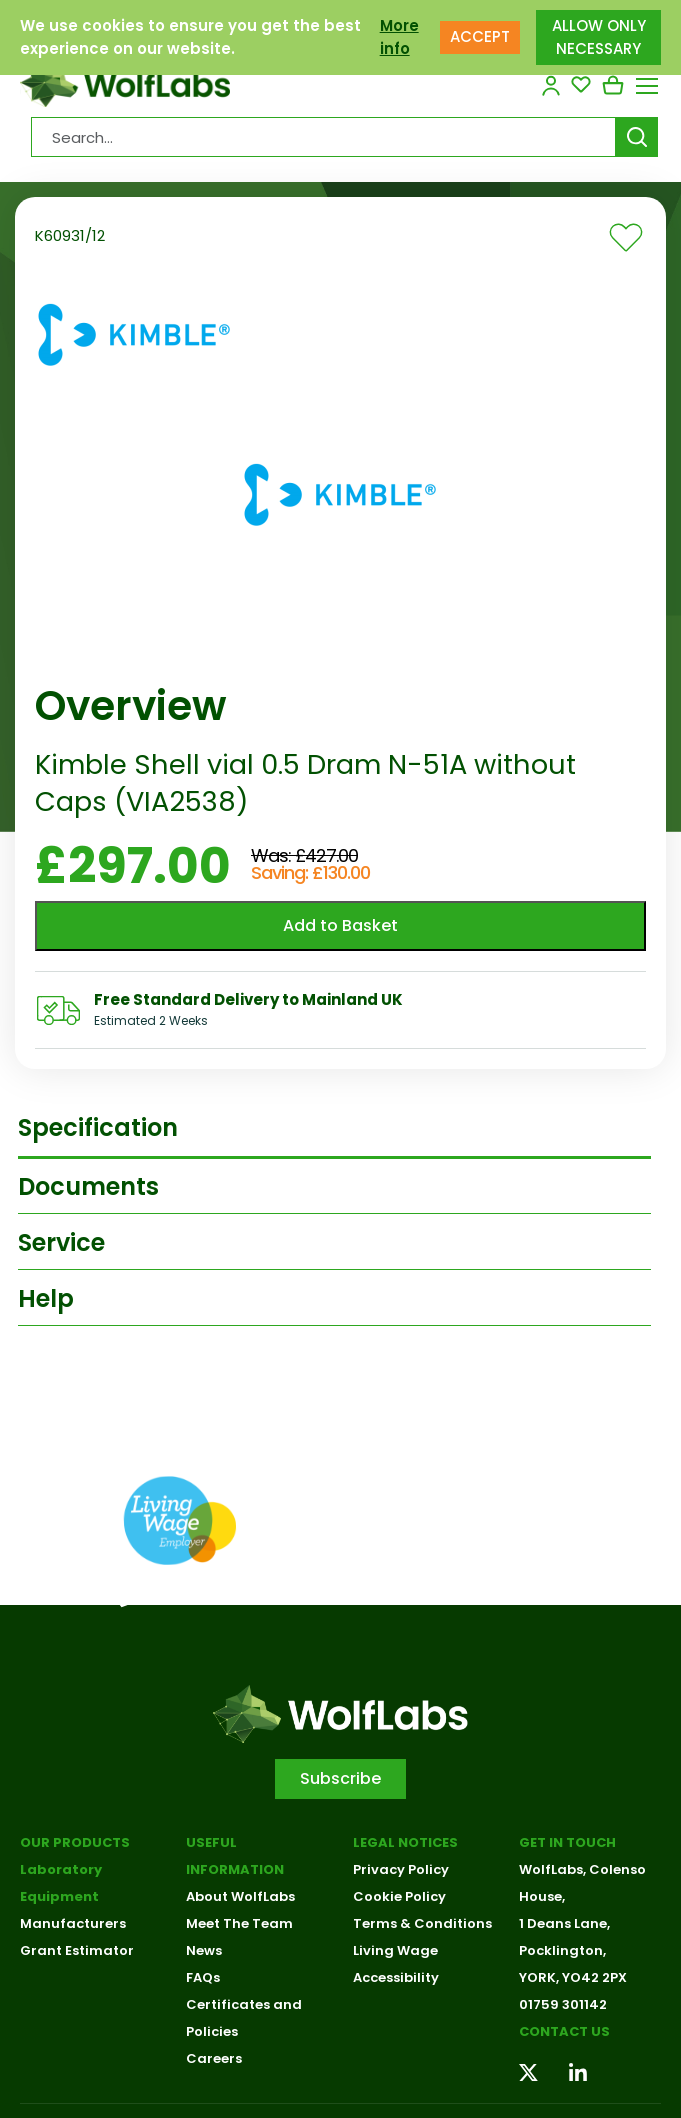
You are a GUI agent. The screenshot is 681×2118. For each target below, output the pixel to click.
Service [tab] (61, 1242)
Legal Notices (405, 1842)
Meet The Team (239, 1923)
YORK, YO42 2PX (573, 1977)
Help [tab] (46, 1298)
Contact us (564, 2031)
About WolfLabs (240, 1896)
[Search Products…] (323, 137)
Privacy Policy (401, 1869)
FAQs (203, 1977)
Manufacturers (73, 1923)
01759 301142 (563, 2004)
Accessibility (396, 1977)
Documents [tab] (88, 1186)
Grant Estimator (77, 1950)
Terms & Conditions (422, 1923)
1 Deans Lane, (564, 1923)
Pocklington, (562, 1950)
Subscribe (340, 1778)
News (204, 1950)
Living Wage (395, 1950)
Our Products (75, 1842)
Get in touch (567, 1842)
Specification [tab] (98, 1127)
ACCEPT (480, 25)
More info (399, 26)
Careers (214, 2058)
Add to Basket (340, 925)
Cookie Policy (399, 1896)
